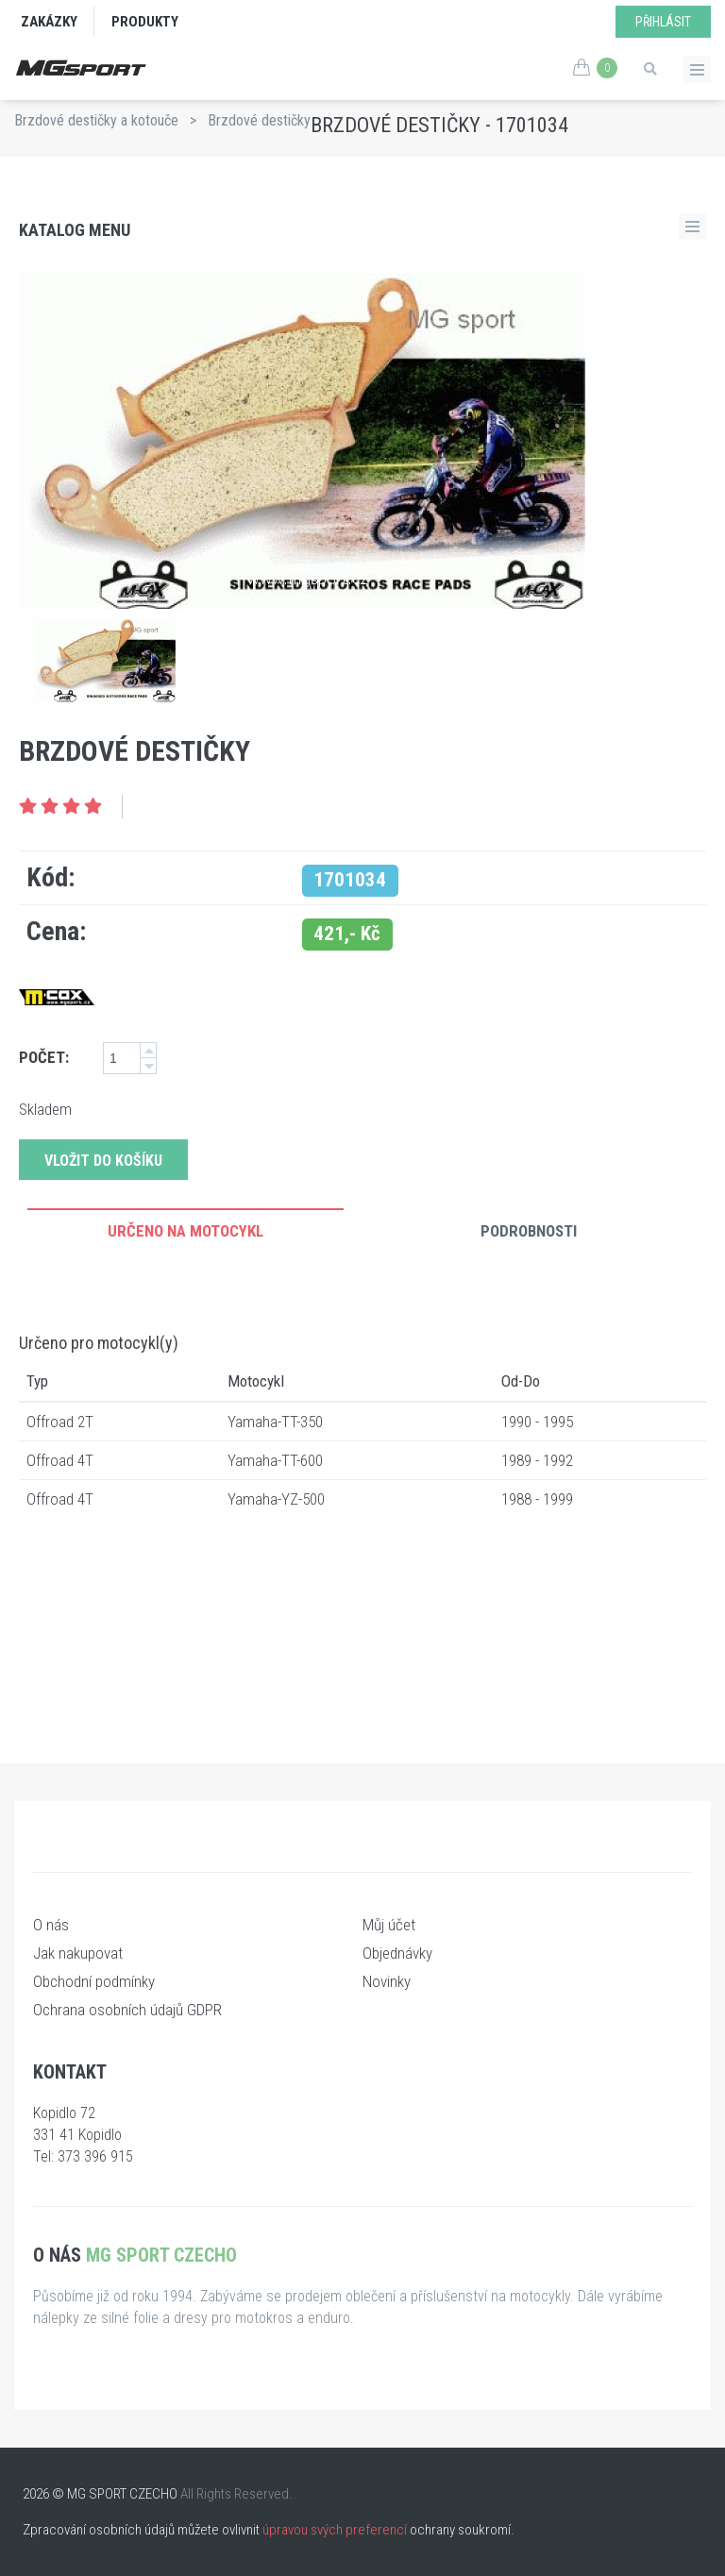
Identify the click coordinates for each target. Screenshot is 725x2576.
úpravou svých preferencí (334, 2529)
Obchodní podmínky (94, 1981)
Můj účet (388, 1924)
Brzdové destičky (259, 120)
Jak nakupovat (78, 1953)
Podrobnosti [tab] (529, 1230)
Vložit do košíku (103, 1161)
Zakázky (49, 21)
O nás (51, 1924)
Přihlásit (663, 21)
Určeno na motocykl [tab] (185, 1230)
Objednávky (397, 1953)
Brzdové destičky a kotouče (96, 120)
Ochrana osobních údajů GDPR (127, 2009)
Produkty (144, 21)
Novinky (386, 1981)
